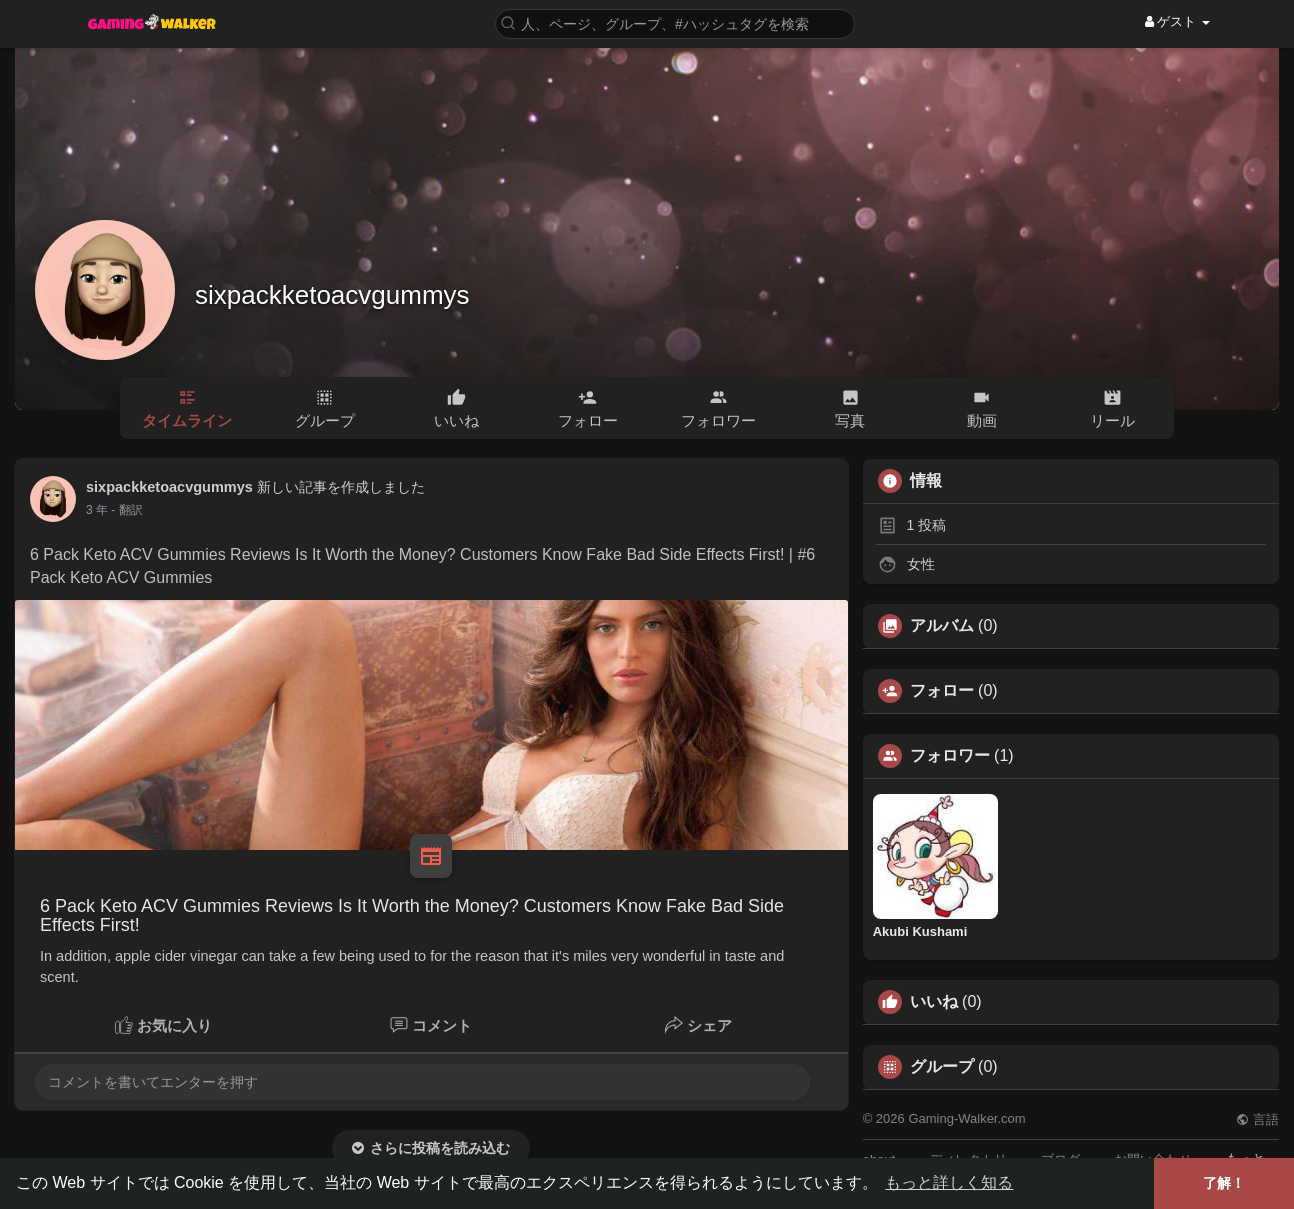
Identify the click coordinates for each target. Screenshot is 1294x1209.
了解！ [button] (1224, 1183)
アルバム (942, 626)
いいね (934, 1002)
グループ (942, 1067)
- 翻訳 (126, 510)
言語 (1257, 1119)
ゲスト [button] (1177, 21)
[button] (675, 22)
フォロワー (950, 756)
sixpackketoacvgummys (332, 295)
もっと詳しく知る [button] (949, 1182)
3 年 (97, 510)
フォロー (942, 691)
